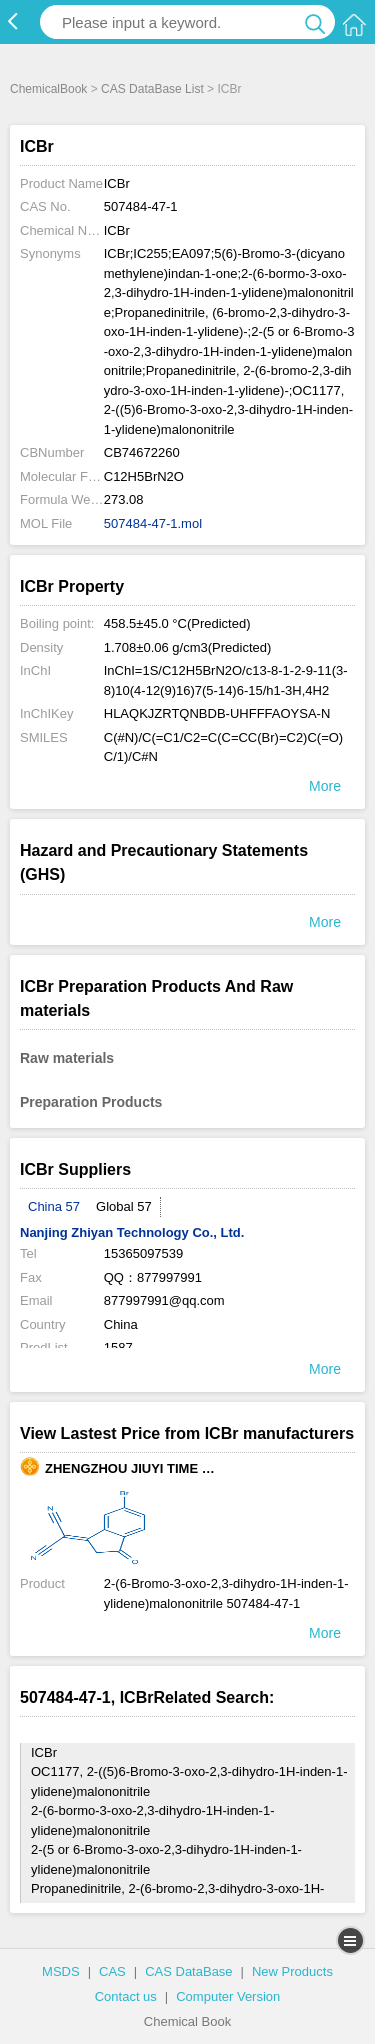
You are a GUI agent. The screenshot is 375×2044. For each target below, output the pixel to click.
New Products (292, 1971)
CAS (112, 1971)
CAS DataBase (188, 1971)
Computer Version (228, 1996)
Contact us (126, 1996)
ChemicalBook (48, 89)
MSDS (61, 1971)
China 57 (54, 1206)
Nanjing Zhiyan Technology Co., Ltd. (132, 1232)
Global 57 (124, 1206)
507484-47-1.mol (153, 523)
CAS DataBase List (152, 89)
